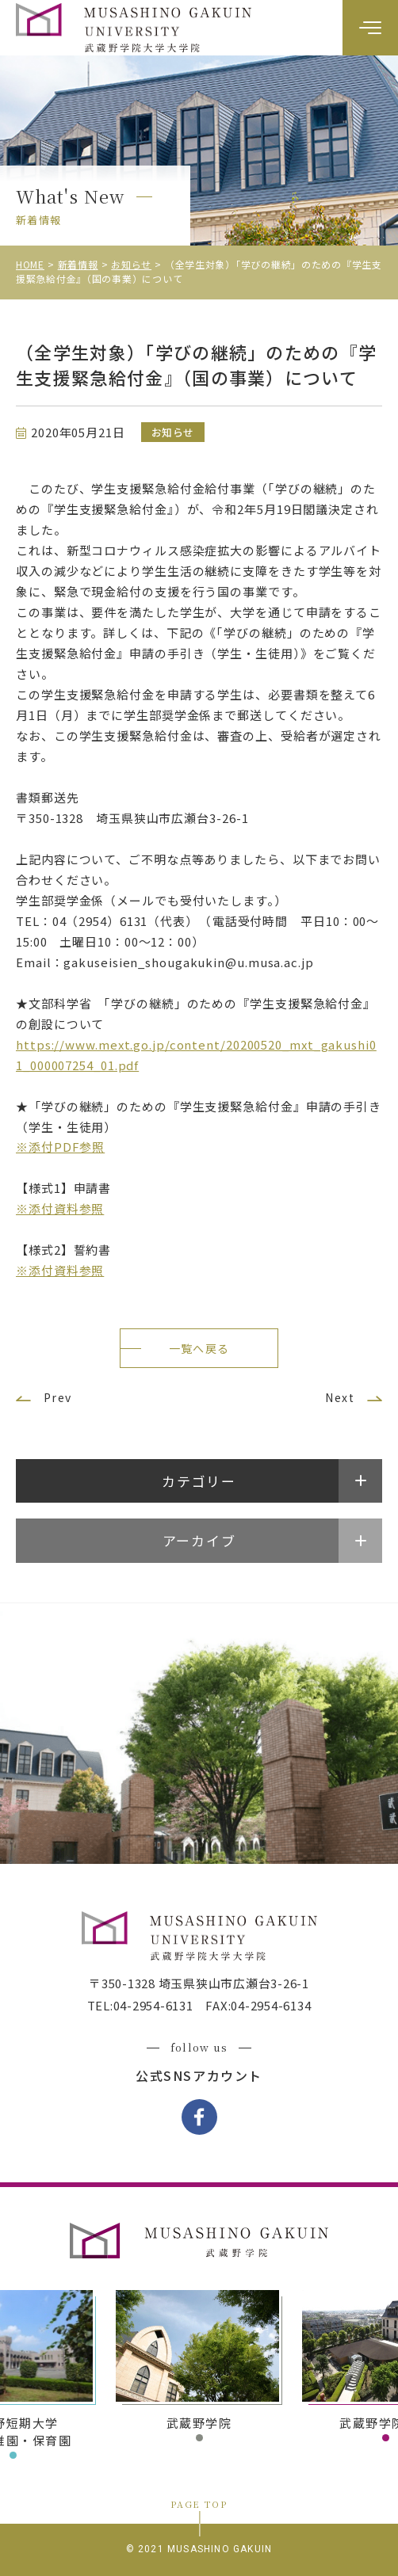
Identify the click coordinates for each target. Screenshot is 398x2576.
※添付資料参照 (60, 1208)
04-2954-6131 (153, 2005)
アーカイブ (199, 1540)
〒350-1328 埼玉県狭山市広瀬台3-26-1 (199, 1983)
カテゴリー (199, 1481)
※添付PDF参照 (60, 1146)
